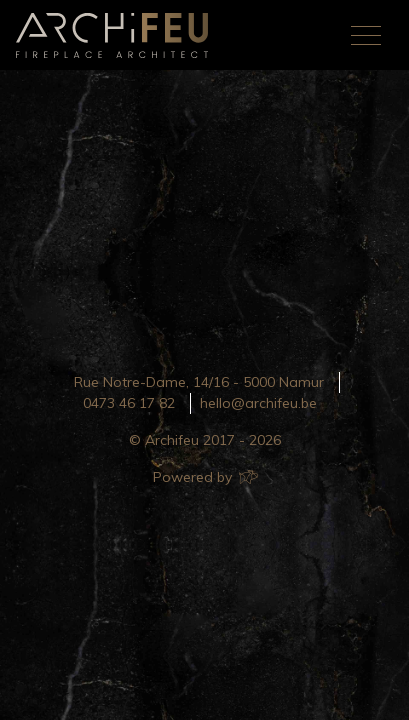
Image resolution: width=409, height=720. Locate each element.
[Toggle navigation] (366, 35)
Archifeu (116, 35)
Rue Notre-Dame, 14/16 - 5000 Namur (199, 382)
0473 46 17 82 (129, 403)
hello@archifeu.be (258, 403)
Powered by (204, 477)
